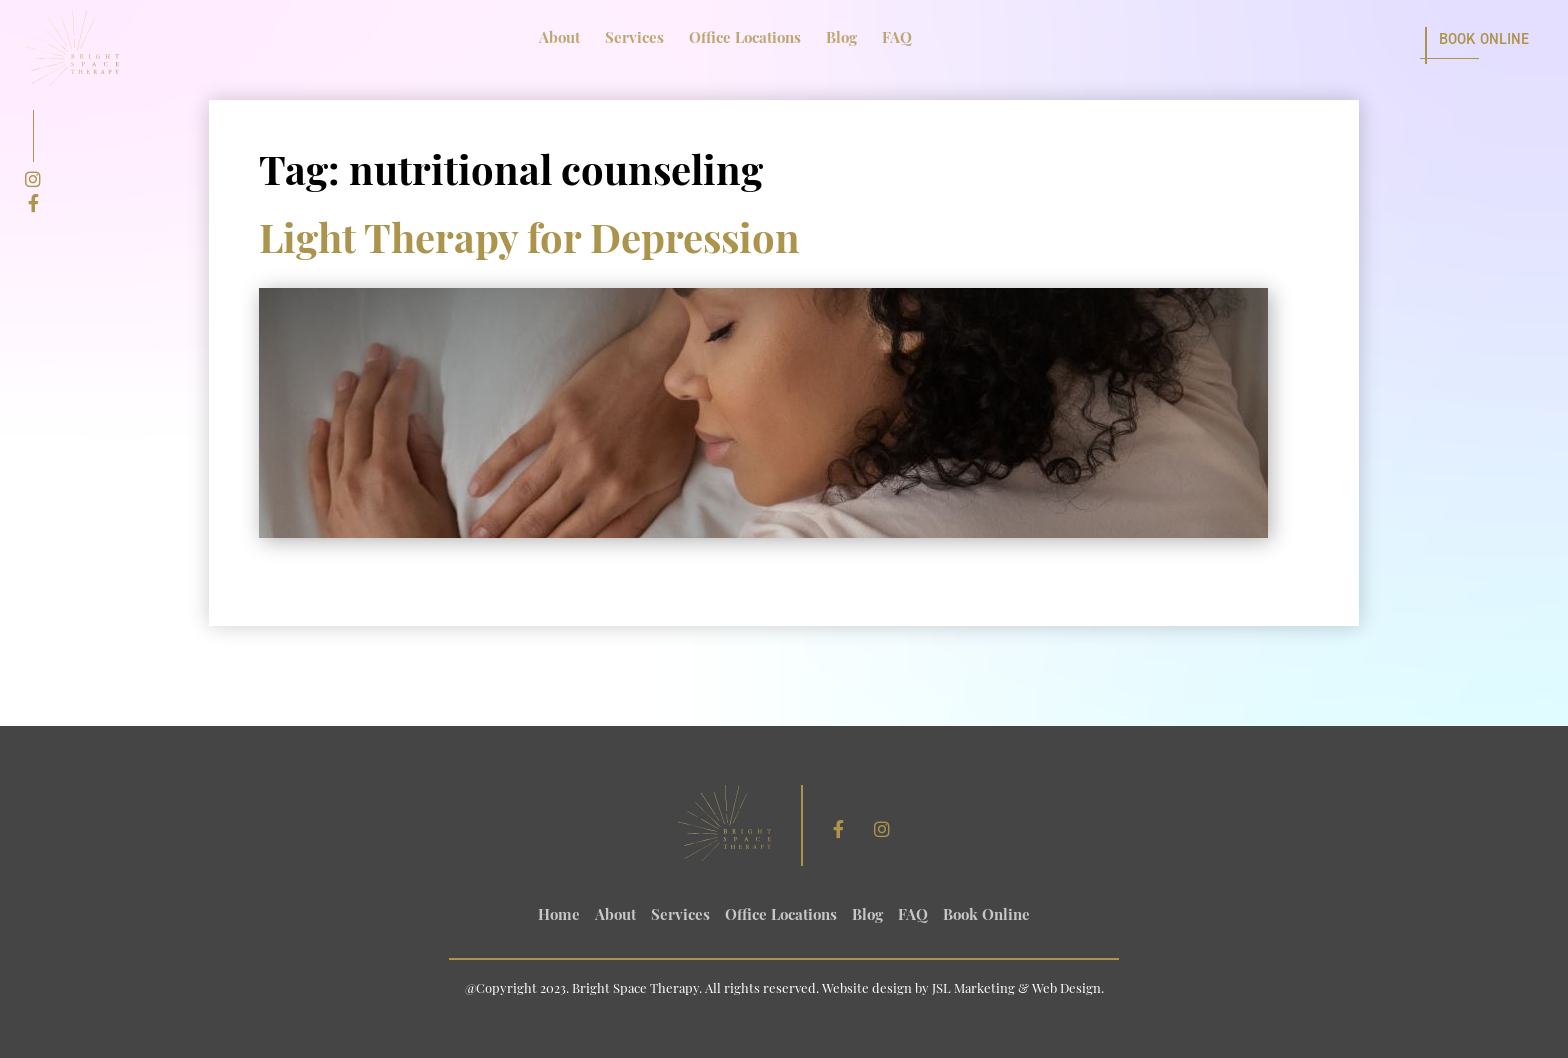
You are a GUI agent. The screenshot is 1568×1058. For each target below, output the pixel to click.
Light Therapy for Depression (529, 243)
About (559, 39)
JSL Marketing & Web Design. (1018, 989)
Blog (841, 39)
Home (559, 916)
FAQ (897, 39)
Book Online (1484, 39)
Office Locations (745, 39)
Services (634, 39)
